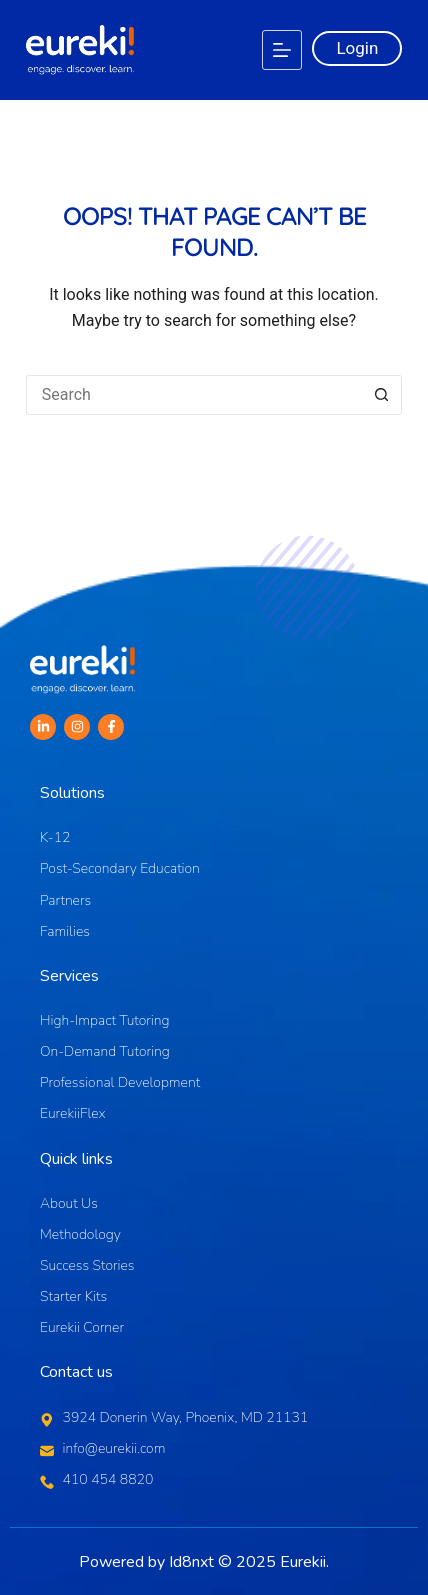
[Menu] (282, 50)
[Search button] (382, 395)
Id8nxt (191, 1562)
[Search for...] (194, 395)
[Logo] (80, 50)
